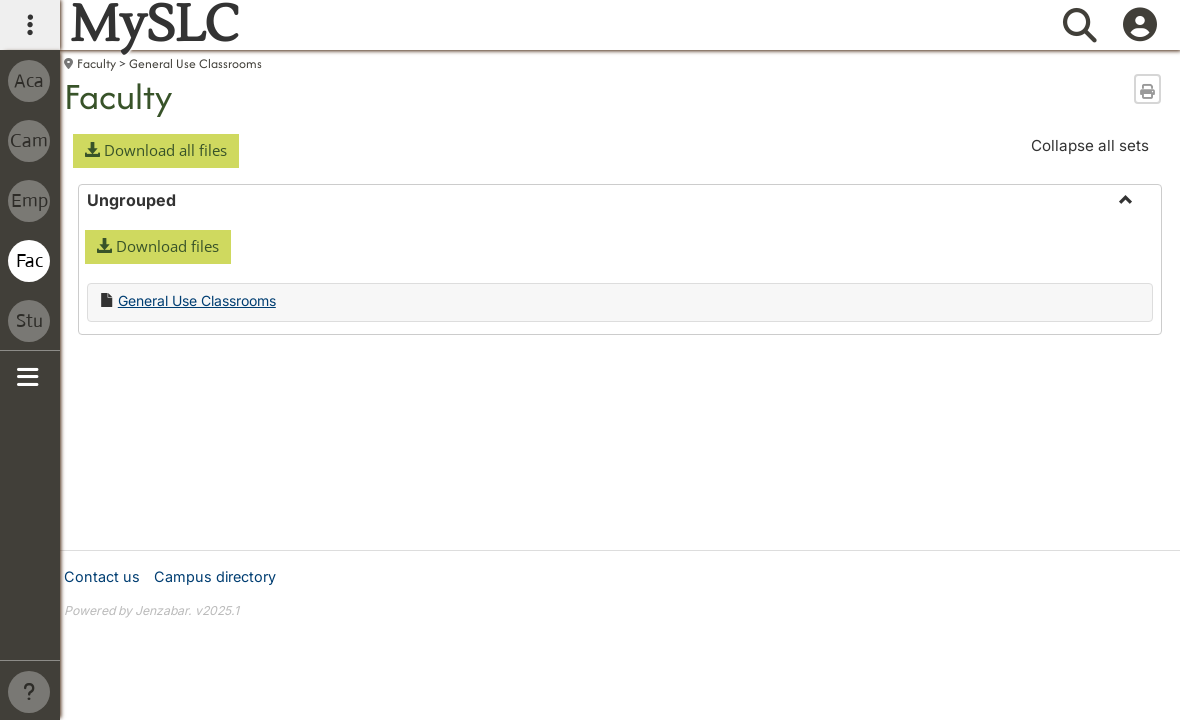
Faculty (96, 63)
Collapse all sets (1090, 145)
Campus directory (215, 576)
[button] (156, 151)
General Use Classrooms (195, 63)
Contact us (102, 576)
